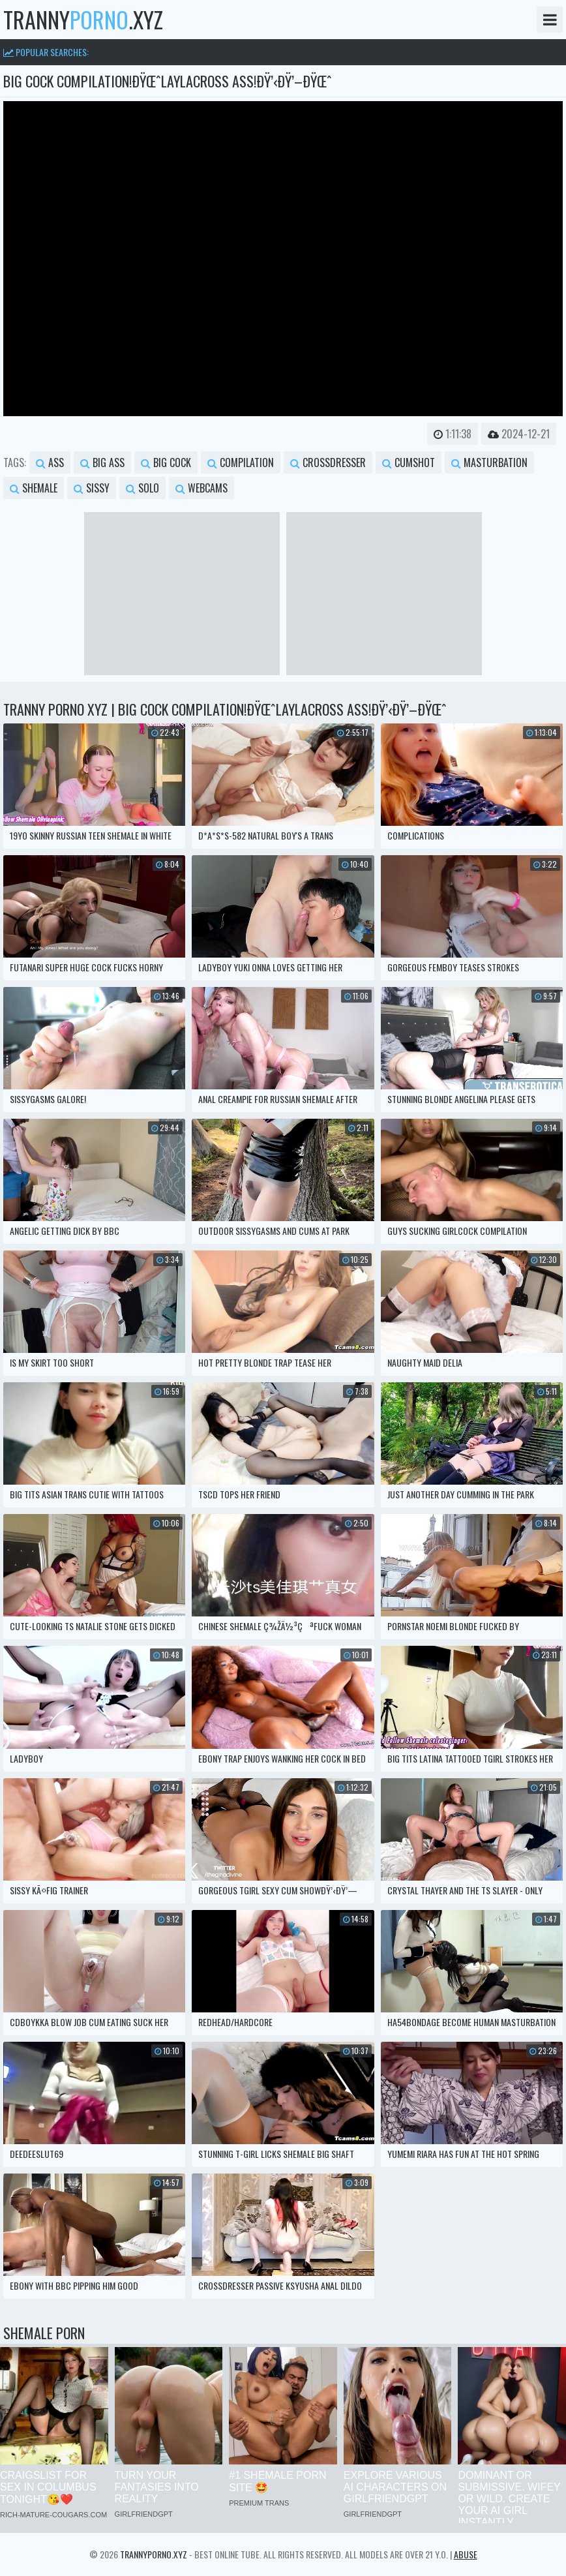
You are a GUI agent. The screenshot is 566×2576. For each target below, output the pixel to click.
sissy (92, 488)
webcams (201, 488)
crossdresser (328, 462)
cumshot (408, 462)
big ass (102, 462)
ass (50, 462)
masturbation (489, 462)
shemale (33, 488)
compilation (240, 462)
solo (142, 488)
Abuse (465, 2554)
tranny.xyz (83, 20)
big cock (166, 462)
